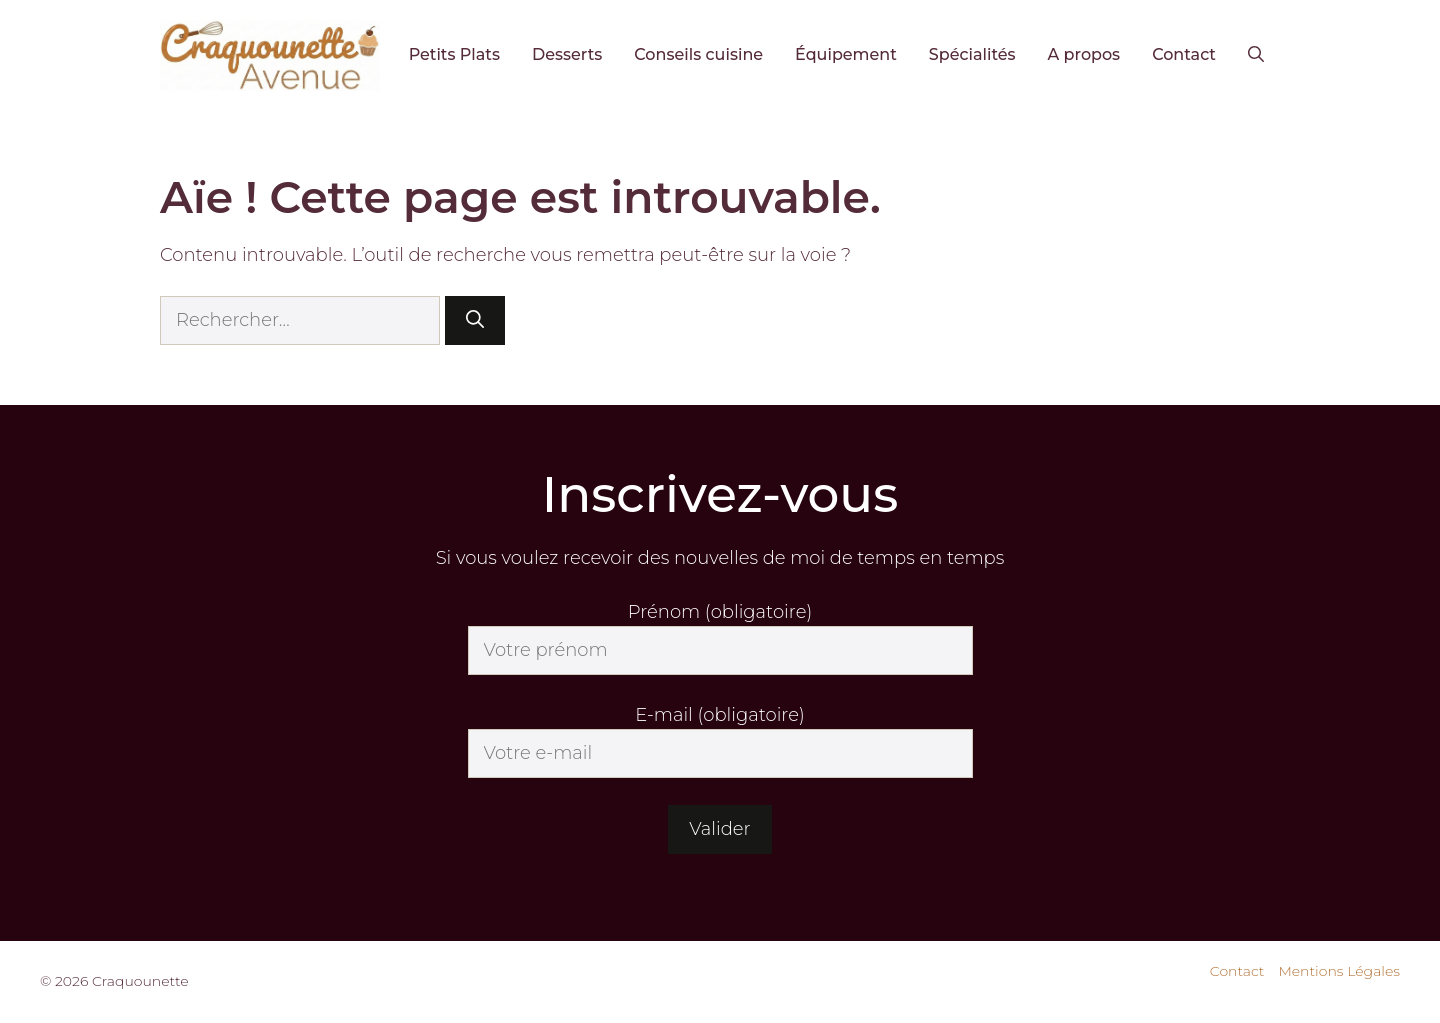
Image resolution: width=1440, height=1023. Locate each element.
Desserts (567, 54)
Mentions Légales (1339, 971)
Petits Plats (454, 54)
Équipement (846, 54)
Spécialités (972, 54)
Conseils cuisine (698, 54)
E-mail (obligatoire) (720, 715)
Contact (1184, 54)
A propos (1084, 54)
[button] (1256, 55)
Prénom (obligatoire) (720, 612)
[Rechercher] (475, 320)
